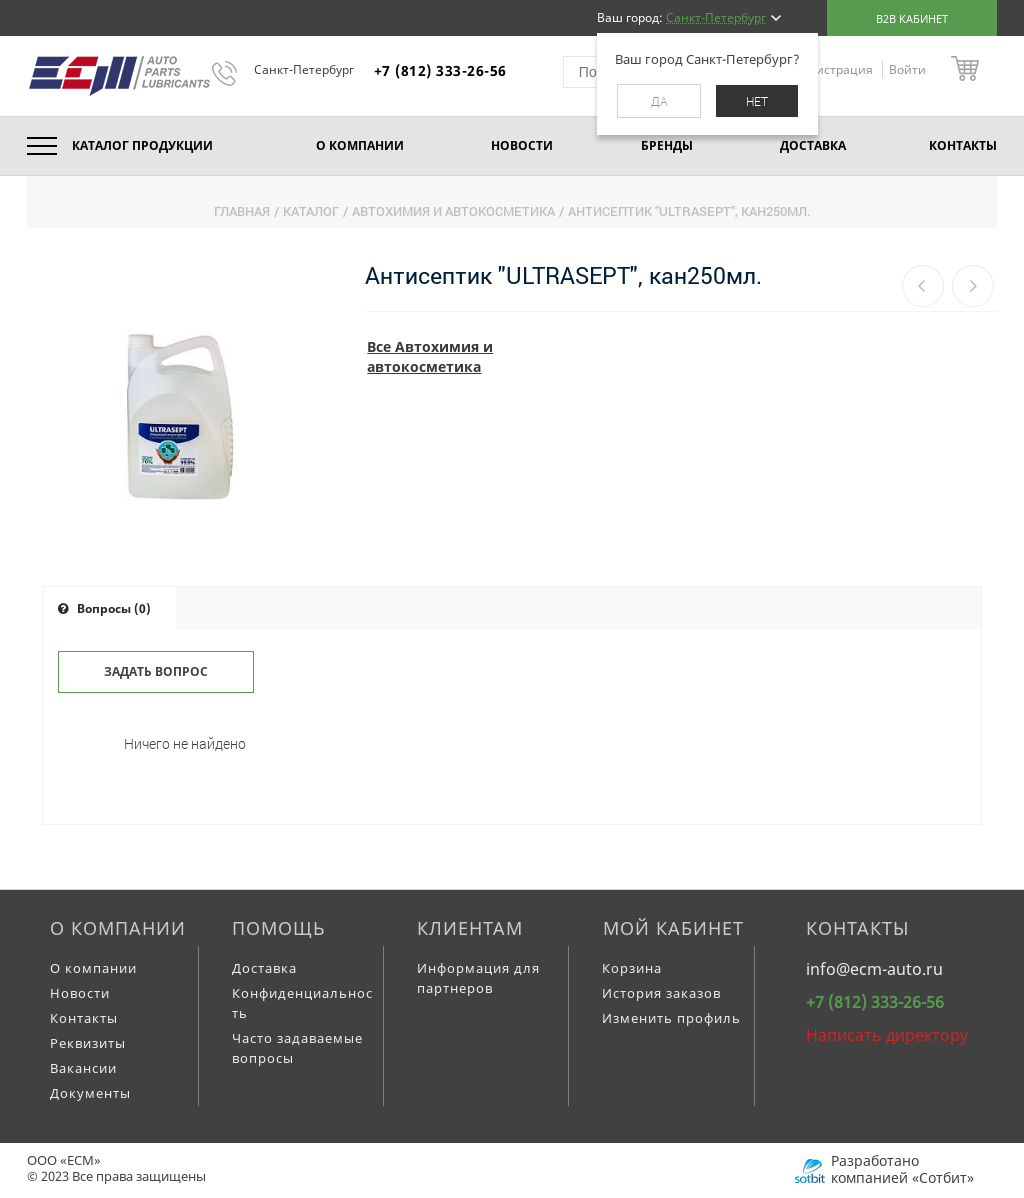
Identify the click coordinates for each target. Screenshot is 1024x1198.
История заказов (661, 993)
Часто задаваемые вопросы (297, 1048)
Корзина (632, 968)
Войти (907, 69)
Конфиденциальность (302, 1003)
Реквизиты (88, 1043)
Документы (90, 1093)
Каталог (311, 211)
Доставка (264, 968)
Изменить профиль (671, 1018)
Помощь (279, 928)
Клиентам (470, 928)
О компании (118, 928)
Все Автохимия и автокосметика (430, 356)
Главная (242, 211)
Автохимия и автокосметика (453, 211)
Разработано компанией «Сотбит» (902, 1169)
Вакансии (83, 1068)
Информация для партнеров (478, 978)
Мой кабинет (673, 928)
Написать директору (887, 1035)
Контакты (84, 1018)
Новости (80, 993)
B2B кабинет (912, 18)
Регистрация (836, 69)
